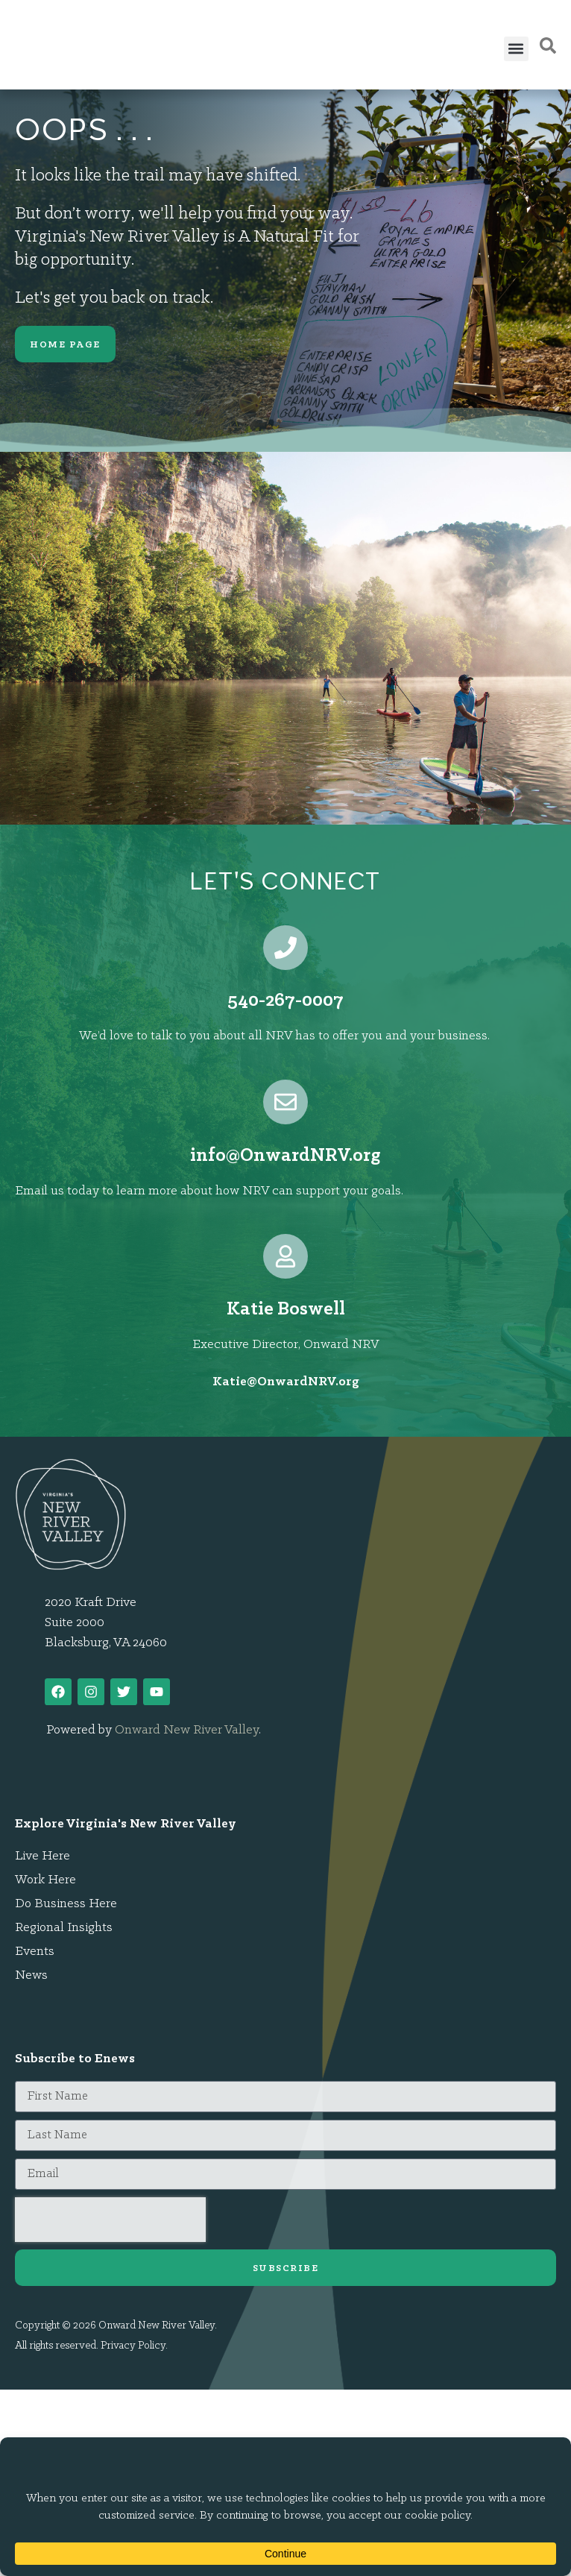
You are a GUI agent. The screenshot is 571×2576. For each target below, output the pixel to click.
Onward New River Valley (187, 1730)
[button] (516, 49)
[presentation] (110, 2219)
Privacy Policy (133, 2346)
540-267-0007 (285, 1001)
